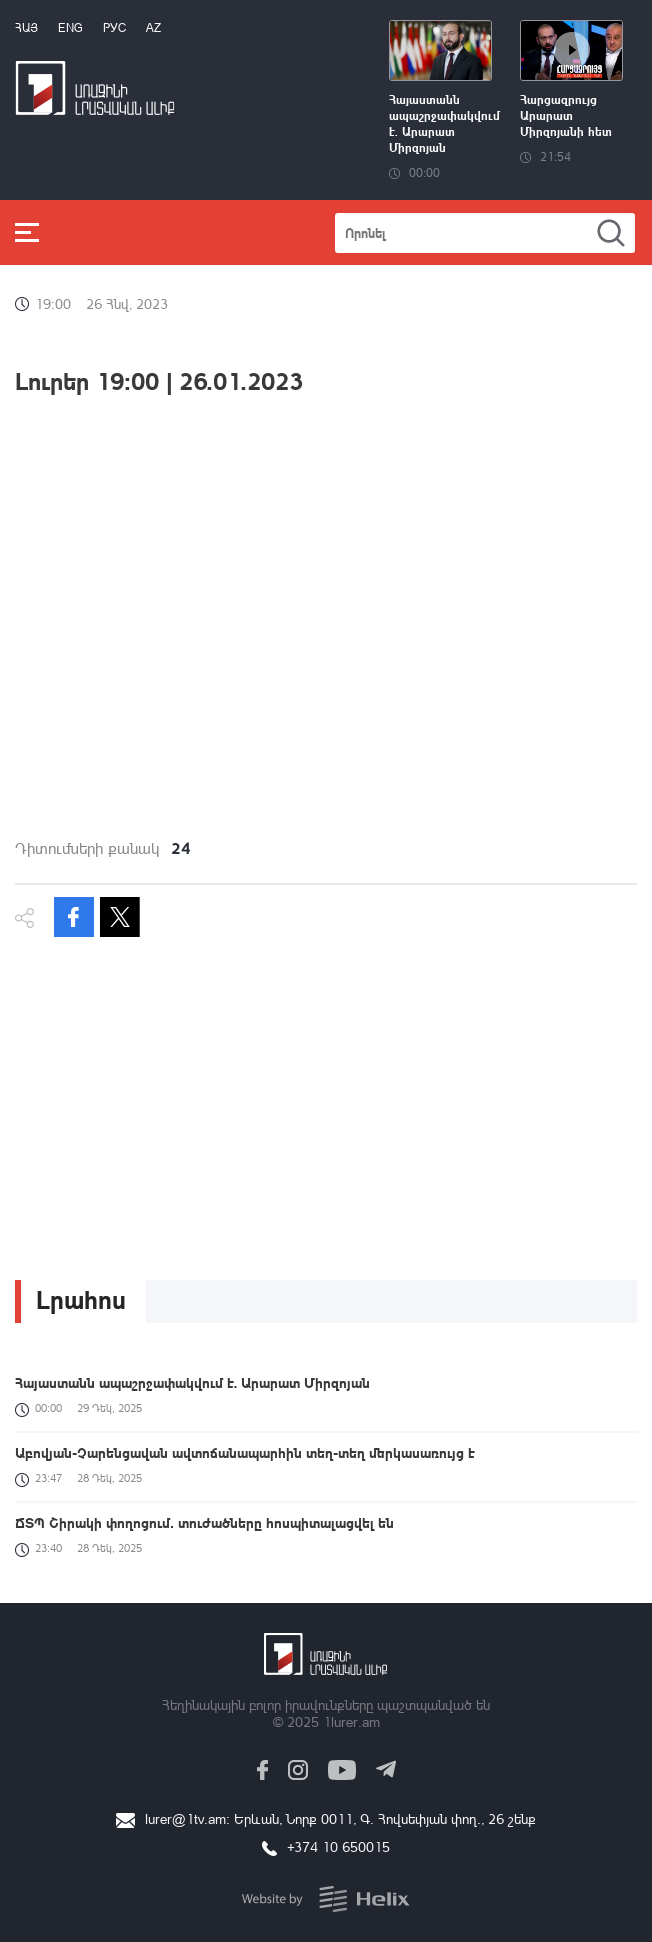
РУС (114, 27)
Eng (70, 27)
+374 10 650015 (338, 1846)
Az (153, 27)
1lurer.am (351, 1721)
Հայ (26, 27)
